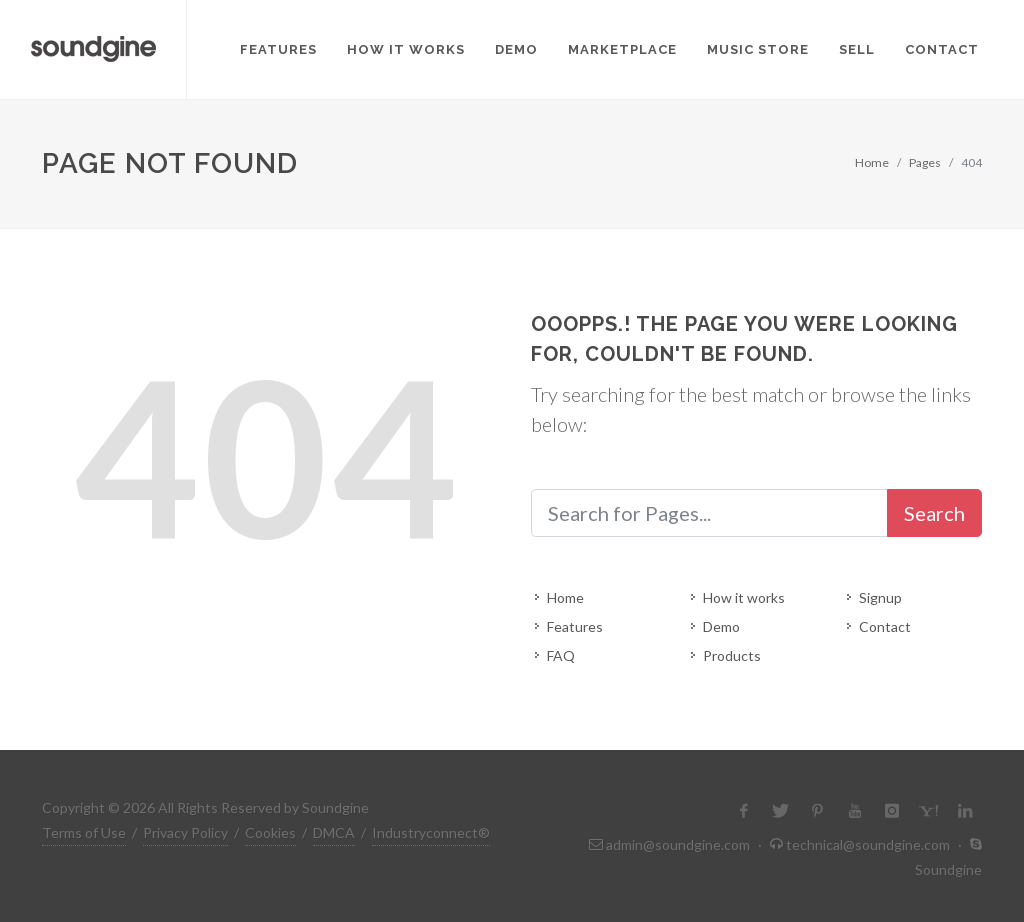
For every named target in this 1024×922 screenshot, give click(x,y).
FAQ (561, 655)
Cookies (270, 832)
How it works (744, 597)
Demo (721, 626)
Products (732, 655)
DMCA (334, 832)
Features (575, 626)
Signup (880, 597)
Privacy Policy (185, 832)
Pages (925, 162)
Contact (885, 626)
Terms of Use (84, 832)
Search (934, 513)
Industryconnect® (431, 832)
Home (872, 162)
